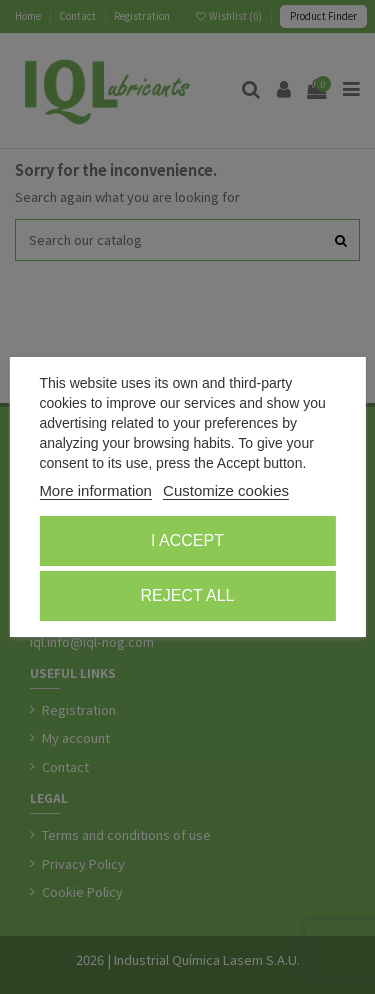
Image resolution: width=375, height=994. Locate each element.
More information (95, 490)
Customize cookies (226, 490)
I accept (187, 540)
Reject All (188, 595)
